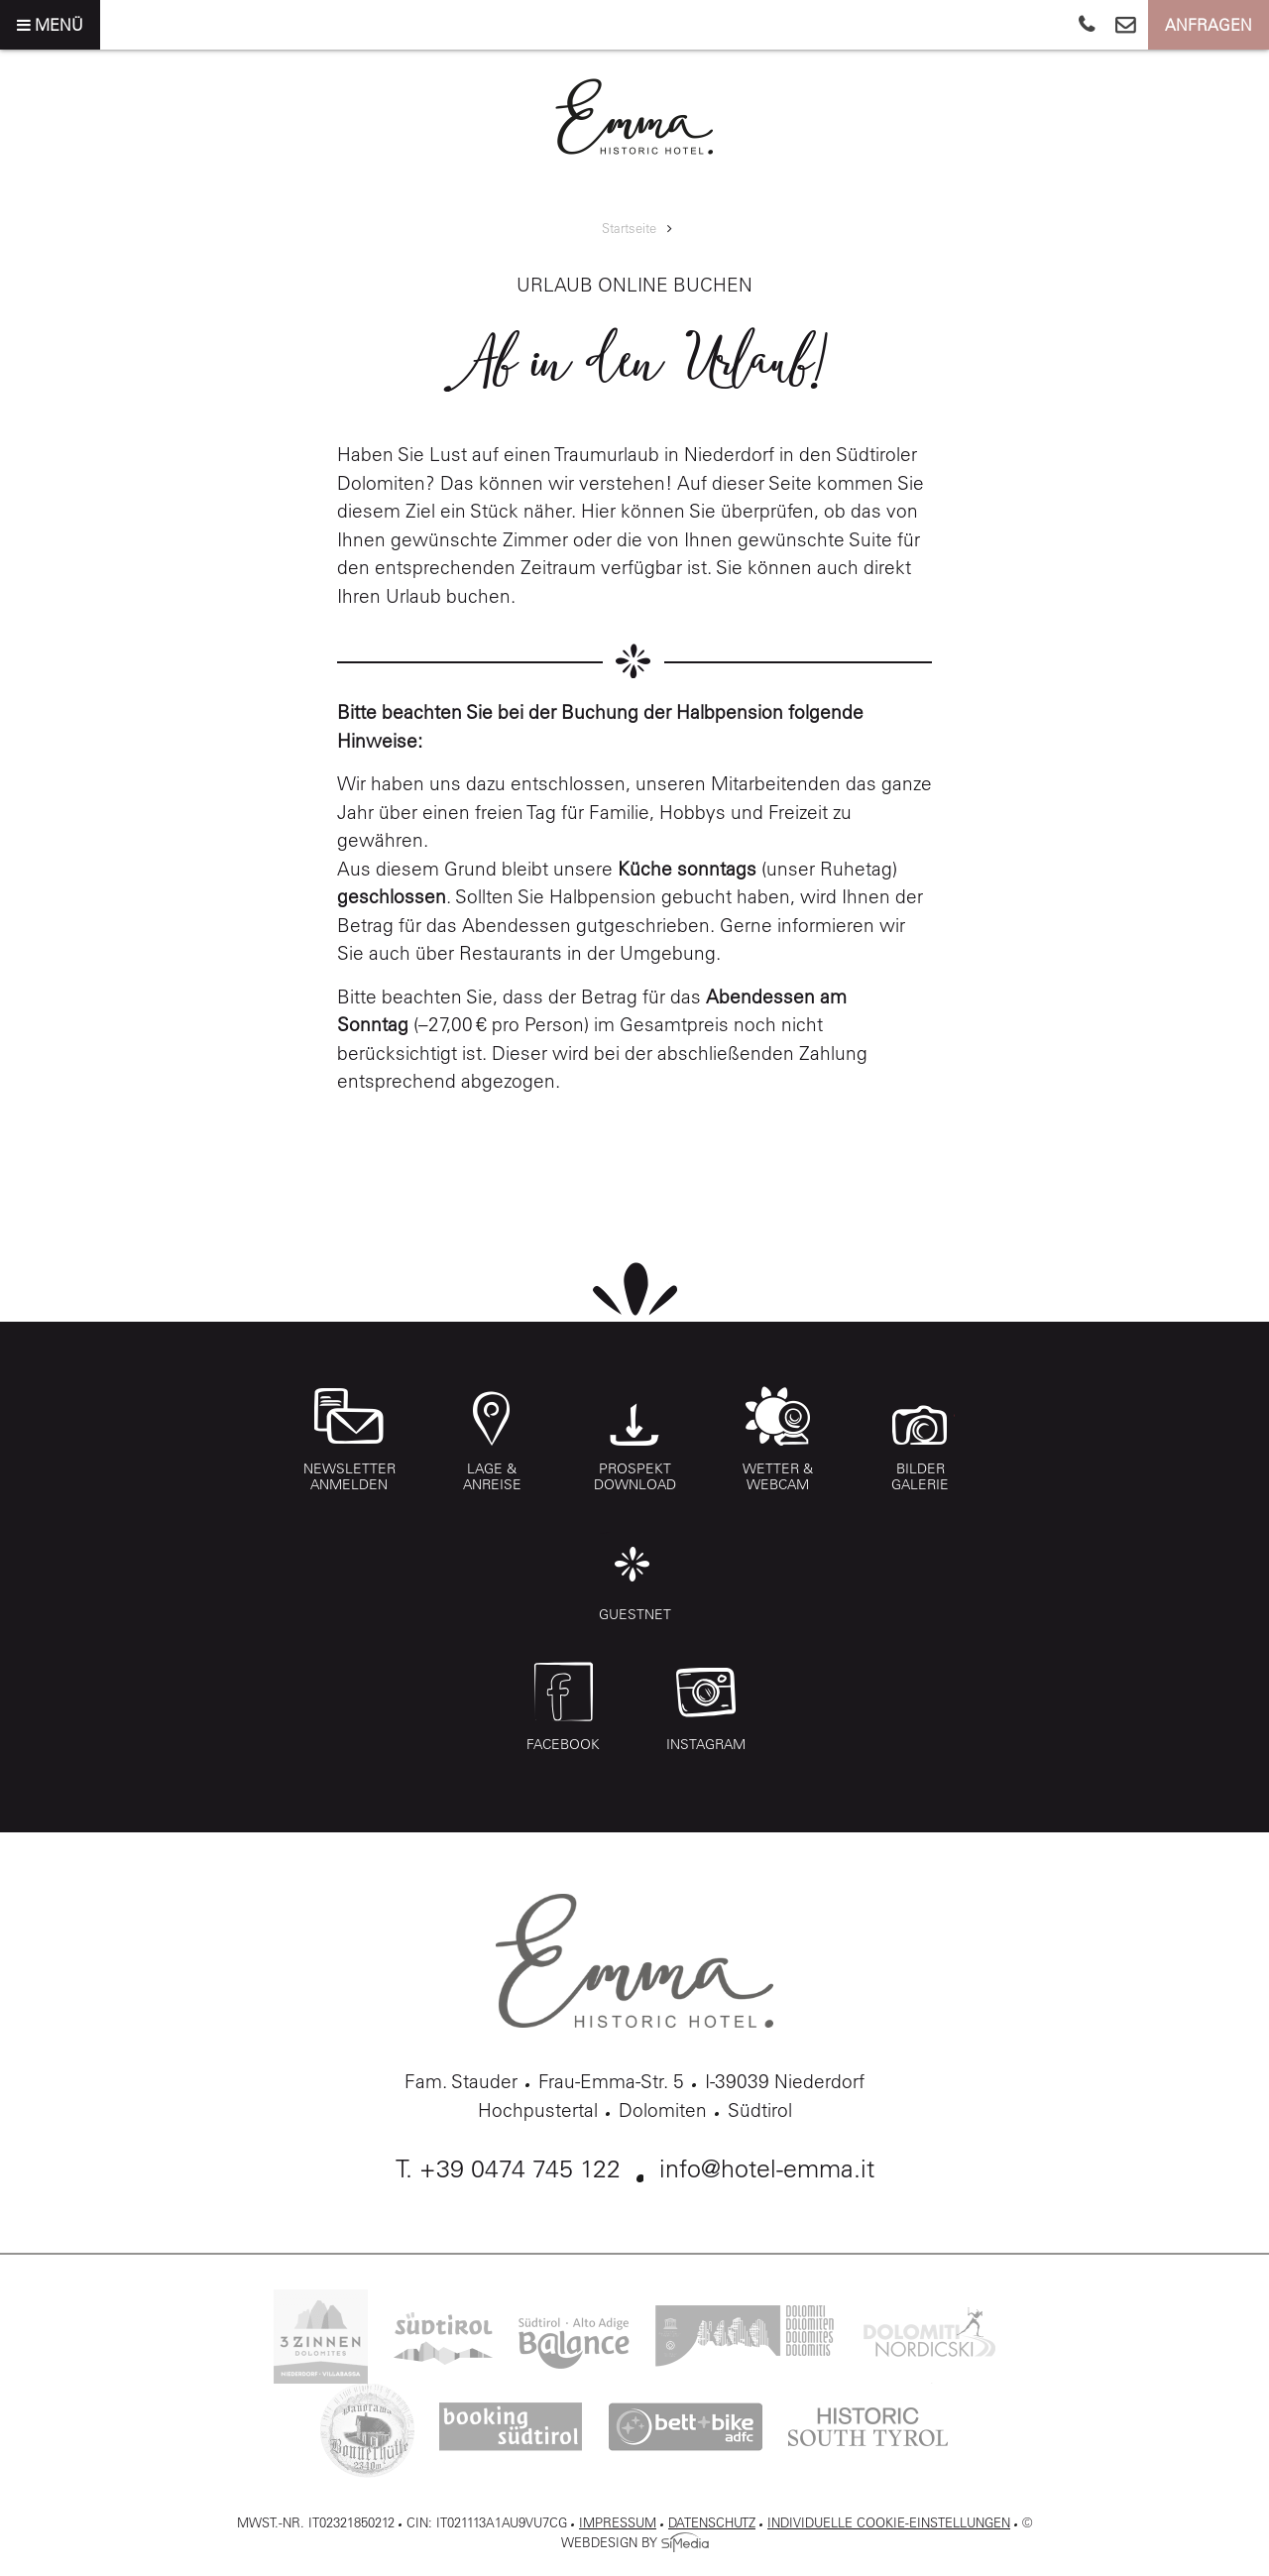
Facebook (563, 1715)
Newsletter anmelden (349, 1439)
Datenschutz (711, 2522)
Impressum (617, 2522)
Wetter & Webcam (778, 1439)
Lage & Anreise (491, 1439)
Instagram (706, 1715)
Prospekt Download (635, 1439)
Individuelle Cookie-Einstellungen (888, 2522)
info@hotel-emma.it (766, 2168)
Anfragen (1208, 25)
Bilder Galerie (920, 1439)
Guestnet (635, 1577)
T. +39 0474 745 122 (508, 2168)
